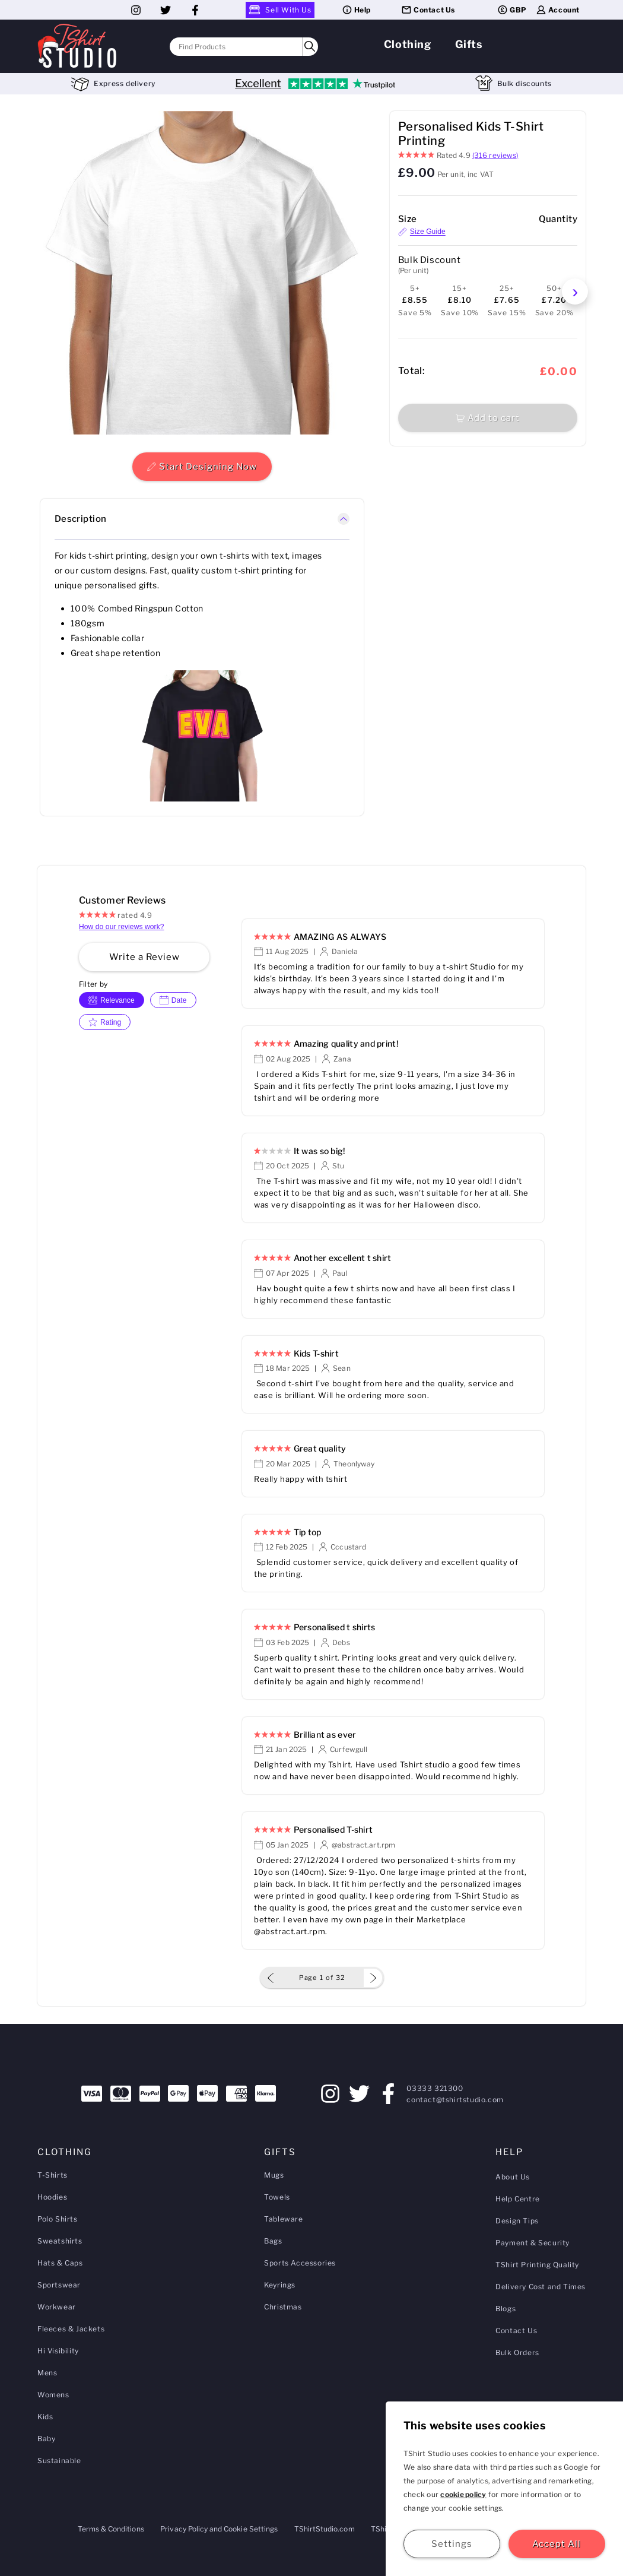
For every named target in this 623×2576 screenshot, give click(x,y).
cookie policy (463, 2494)
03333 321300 (434, 2088)
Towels (277, 2196)
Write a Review (144, 957)
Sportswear (59, 2284)
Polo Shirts (57, 2218)
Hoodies (52, 2196)
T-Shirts (52, 2175)
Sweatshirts (59, 2240)
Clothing (407, 44)
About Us (512, 2176)
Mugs (274, 2175)
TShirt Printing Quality (537, 2264)
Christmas (282, 2306)
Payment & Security (532, 2242)
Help (356, 9)
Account (557, 9)
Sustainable (59, 2460)
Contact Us (428, 9)
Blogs (505, 2308)
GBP (512, 9)
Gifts (469, 44)
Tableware (283, 2218)
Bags (273, 2240)
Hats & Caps (60, 2262)
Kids (45, 2416)
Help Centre (517, 2198)
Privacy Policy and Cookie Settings (219, 2528)
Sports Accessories (300, 2262)
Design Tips (517, 2220)
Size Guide (422, 231)
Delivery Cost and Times (540, 2286)
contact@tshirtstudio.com (454, 2099)
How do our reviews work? (121, 927)
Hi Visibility (58, 2350)
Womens (53, 2394)
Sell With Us (280, 9)
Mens (47, 2372)
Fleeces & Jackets (70, 2328)
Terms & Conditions (111, 2528)
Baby (46, 2438)
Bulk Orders (517, 2352)
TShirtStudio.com (324, 2528)
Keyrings (279, 2284)
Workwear (56, 2306)
